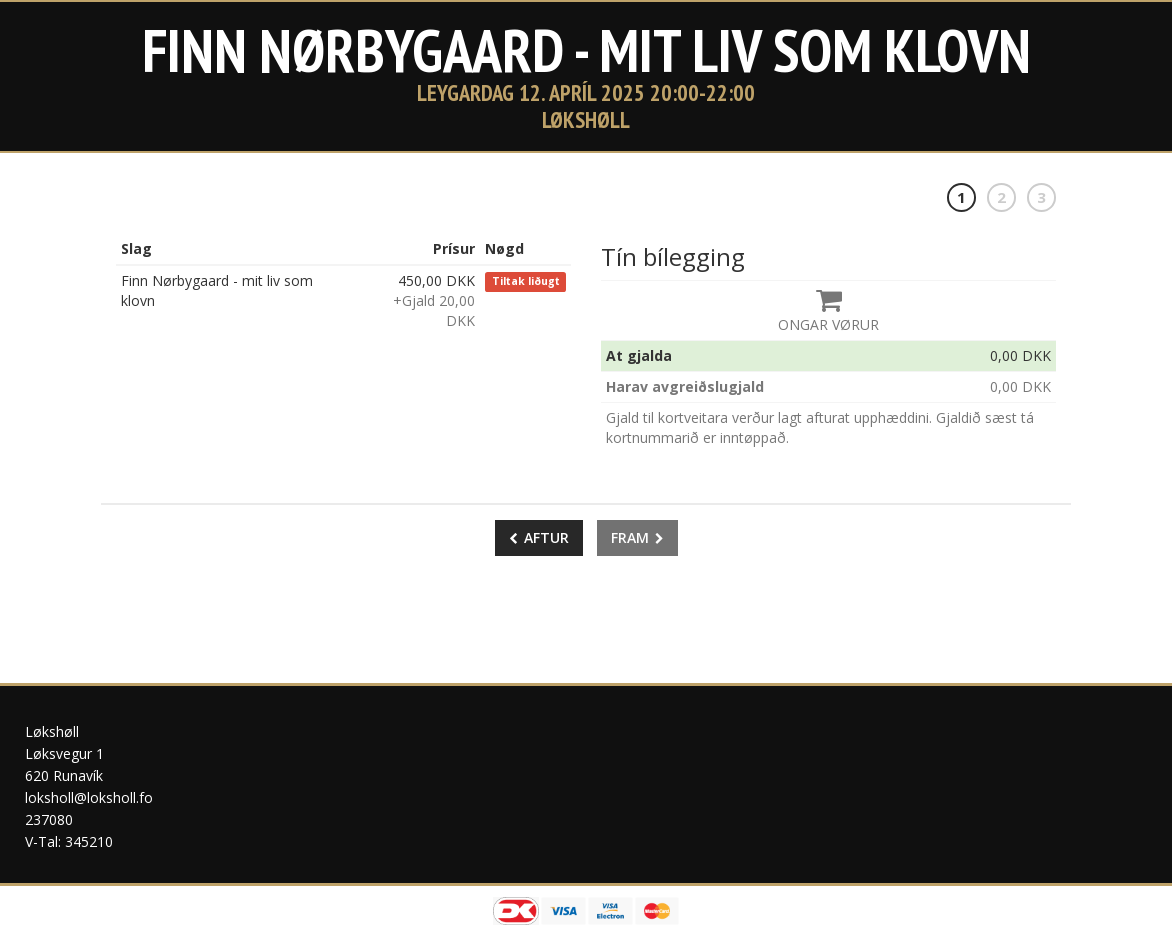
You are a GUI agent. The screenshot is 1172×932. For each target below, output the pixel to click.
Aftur (539, 537)
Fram (637, 537)
